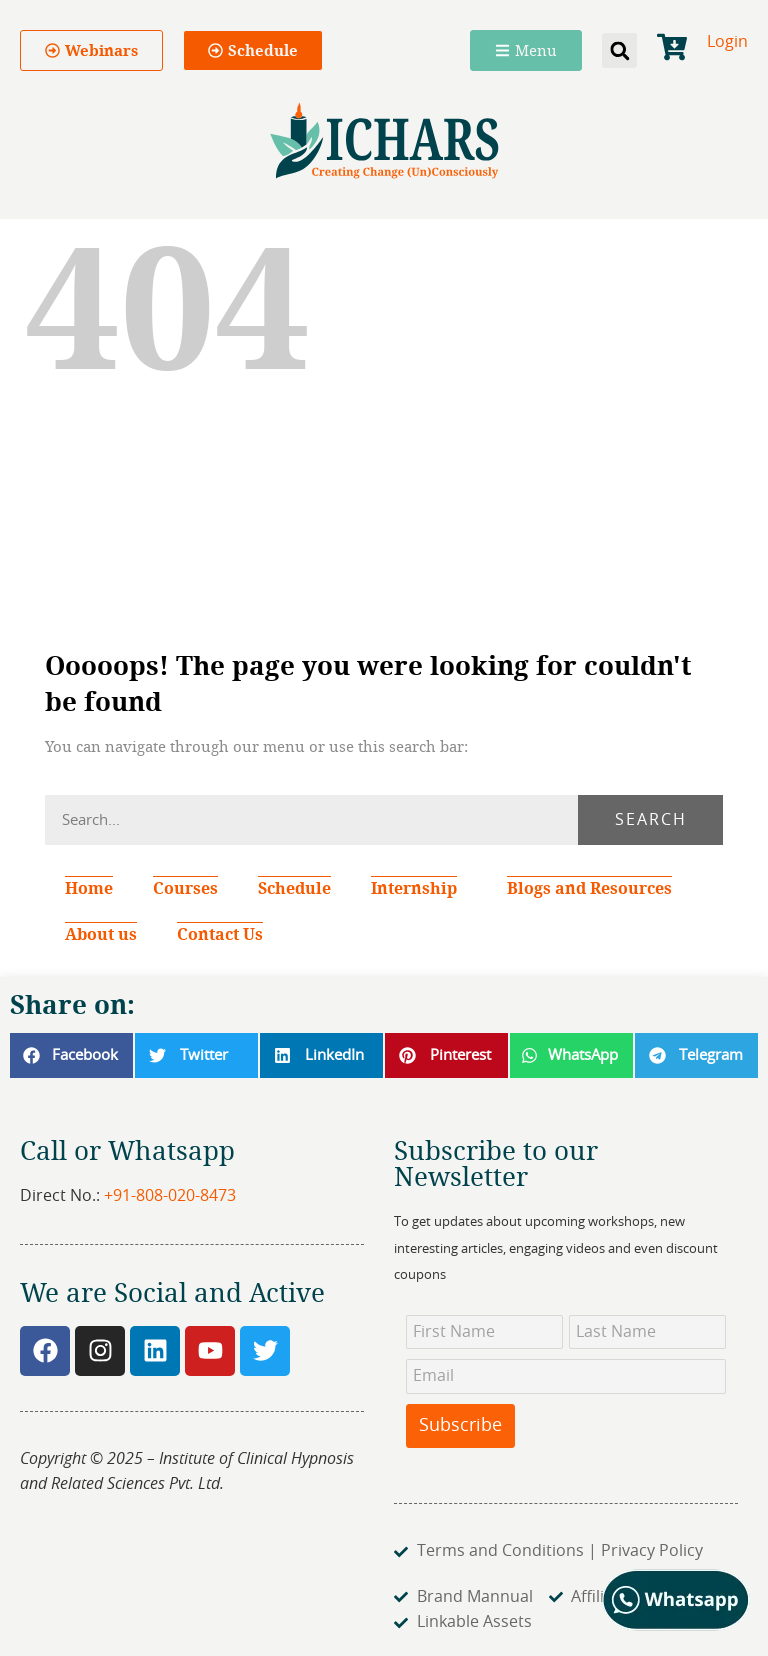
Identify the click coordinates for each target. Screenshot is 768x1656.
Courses (185, 888)
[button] (619, 50)
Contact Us (220, 934)
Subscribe (460, 1426)
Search (651, 820)
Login (727, 42)
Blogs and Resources (589, 888)
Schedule (294, 888)
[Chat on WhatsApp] (676, 1626)
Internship (419, 888)
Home (89, 888)
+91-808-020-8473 (170, 1196)
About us (101, 934)
